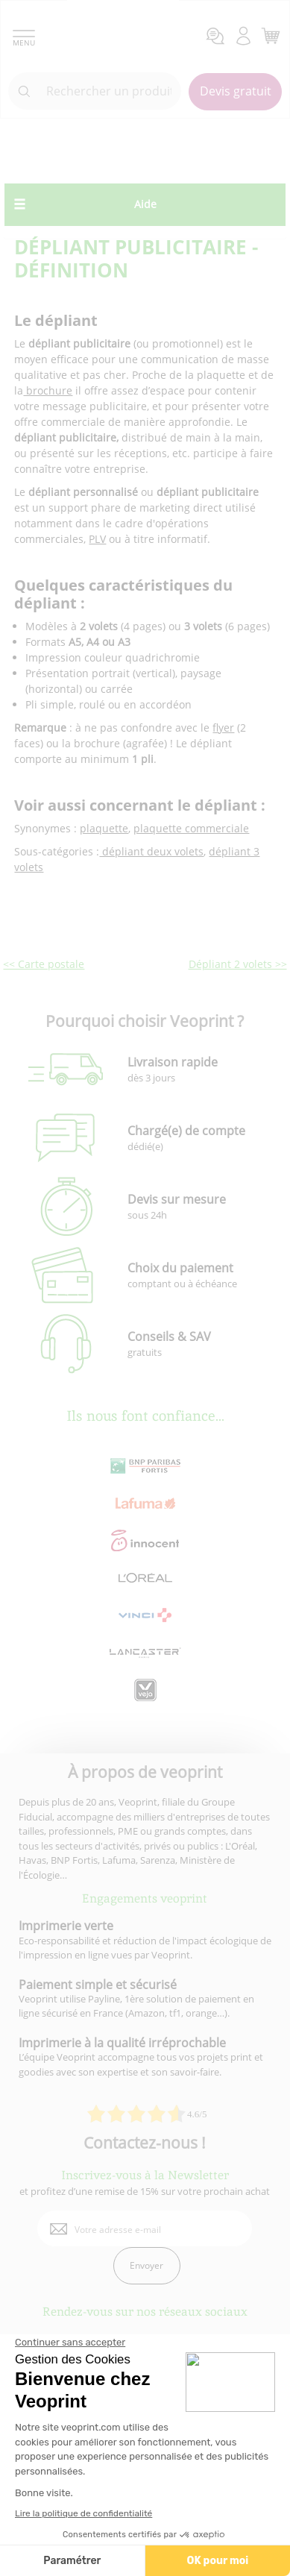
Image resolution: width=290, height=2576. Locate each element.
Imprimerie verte (66, 1925)
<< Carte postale (43, 964)
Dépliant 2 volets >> (238, 964)
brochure (47, 390)
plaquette (104, 828)
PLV (97, 539)
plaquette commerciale (191, 828)
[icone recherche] (24, 91)
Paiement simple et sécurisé (98, 1984)
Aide (145, 204)
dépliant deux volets (151, 851)
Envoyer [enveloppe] (146, 2265)
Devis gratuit (235, 91)
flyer (223, 727)
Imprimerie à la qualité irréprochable (122, 2043)
